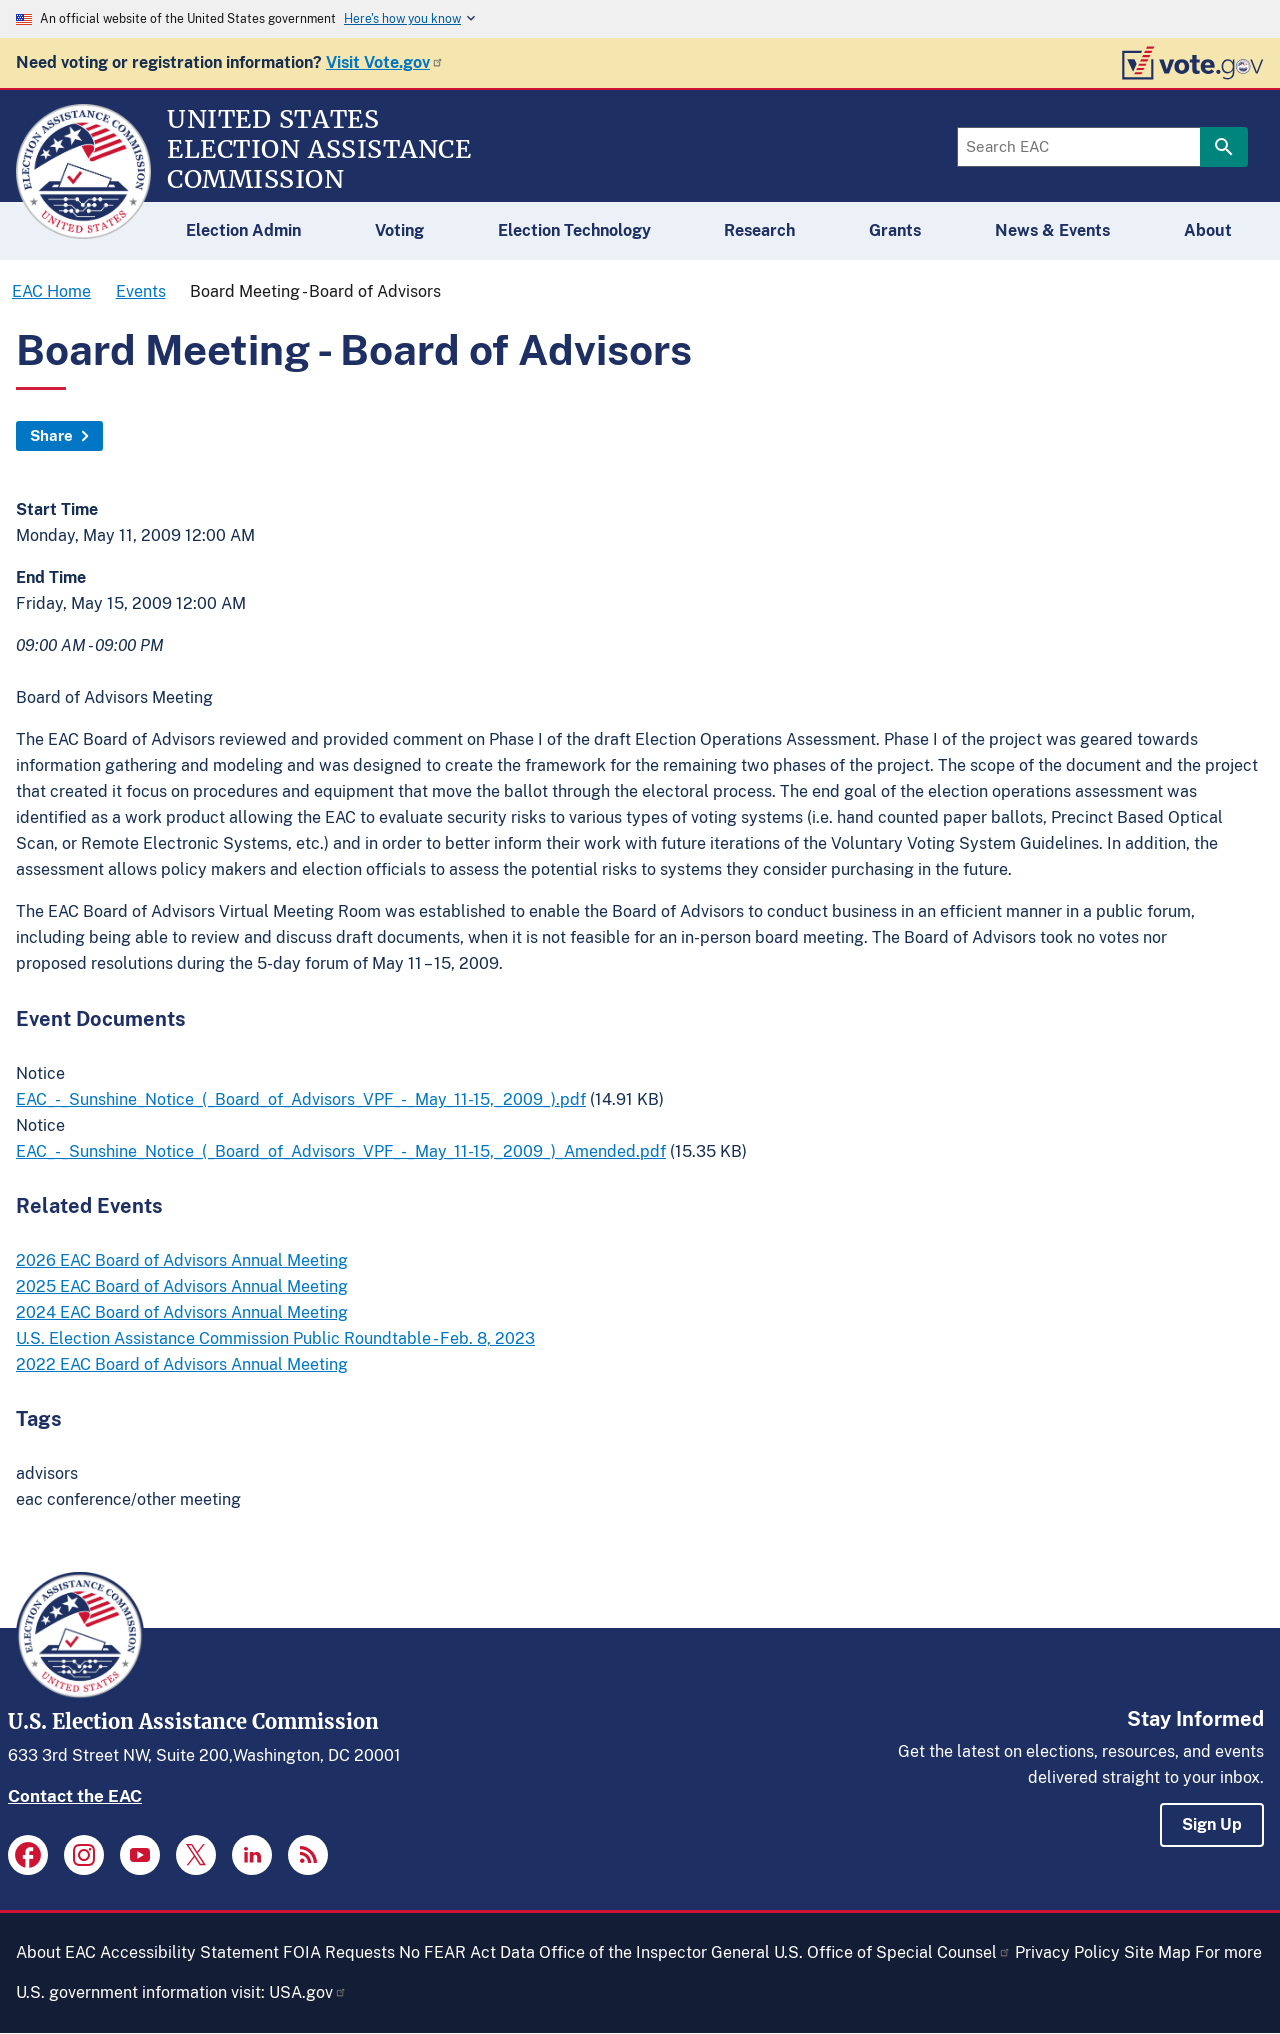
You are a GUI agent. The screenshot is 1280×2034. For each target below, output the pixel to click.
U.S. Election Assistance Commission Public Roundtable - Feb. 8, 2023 (275, 1338)
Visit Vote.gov (385, 62)
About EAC (56, 1952)
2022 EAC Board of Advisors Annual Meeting (182, 1364)
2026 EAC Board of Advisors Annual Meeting (182, 1260)
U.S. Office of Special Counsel (892, 1952)
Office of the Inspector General (654, 1952)
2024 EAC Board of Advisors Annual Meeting (182, 1312)
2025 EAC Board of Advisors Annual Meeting (182, 1286)
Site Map (1157, 1952)
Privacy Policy (1067, 1952)
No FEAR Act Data (467, 1952)
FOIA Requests (339, 1952)
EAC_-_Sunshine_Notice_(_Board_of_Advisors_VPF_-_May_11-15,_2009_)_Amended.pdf (341, 1151)
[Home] (83, 230)
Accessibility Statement (189, 1952)
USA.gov (308, 1992)
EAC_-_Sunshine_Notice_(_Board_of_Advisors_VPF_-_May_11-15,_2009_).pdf (301, 1099)
